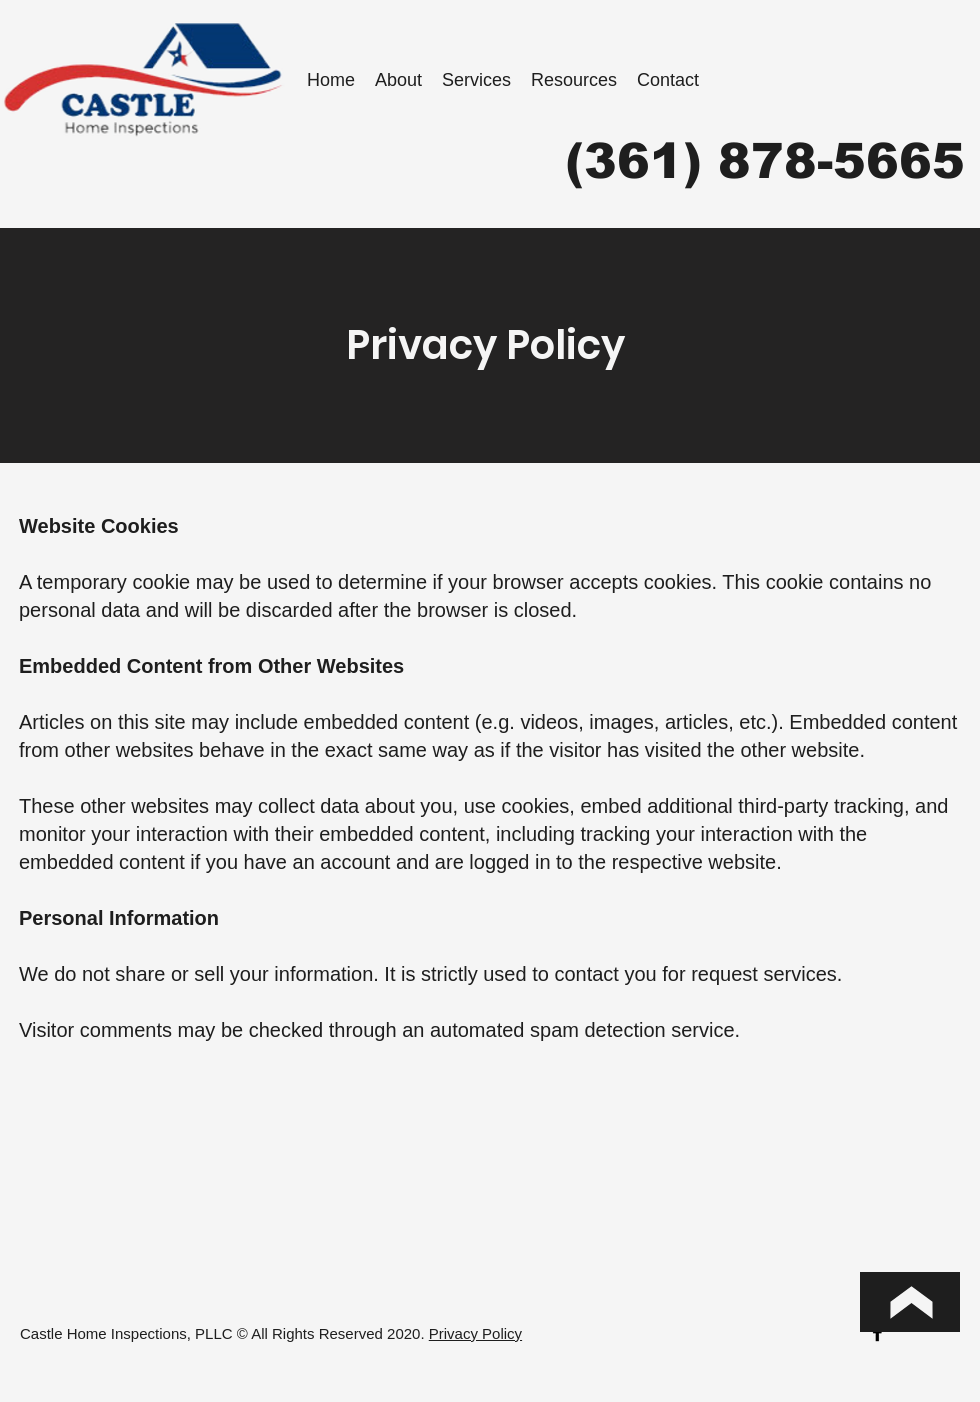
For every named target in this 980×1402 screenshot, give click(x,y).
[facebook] (877, 1332)
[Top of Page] (910, 1302)
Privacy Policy (475, 1333)
